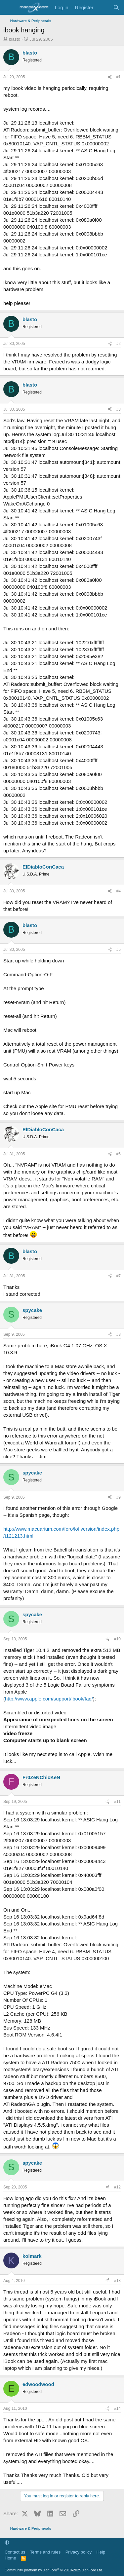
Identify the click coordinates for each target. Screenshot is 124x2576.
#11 (117, 1801)
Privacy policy (78, 2552)
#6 (118, 1154)
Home (10, 2558)
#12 (117, 2187)
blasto (15, 39)
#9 (118, 1497)
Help (101, 2552)
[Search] (116, 7)
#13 (117, 2280)
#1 (118, 77)
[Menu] (9, 7)
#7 (118, 1276)
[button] (6, 2543)
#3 (118, 409)
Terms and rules (45, 2552)
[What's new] (103, 7)
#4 (118, 891)
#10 (117, 1639)
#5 (118, 949)
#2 (118, 343)
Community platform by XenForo (54, 2570)
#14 (117, 2408)
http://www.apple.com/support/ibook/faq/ (49, 1698)
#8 (118, 1334)
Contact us (15, 2552)
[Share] (109, 77)
